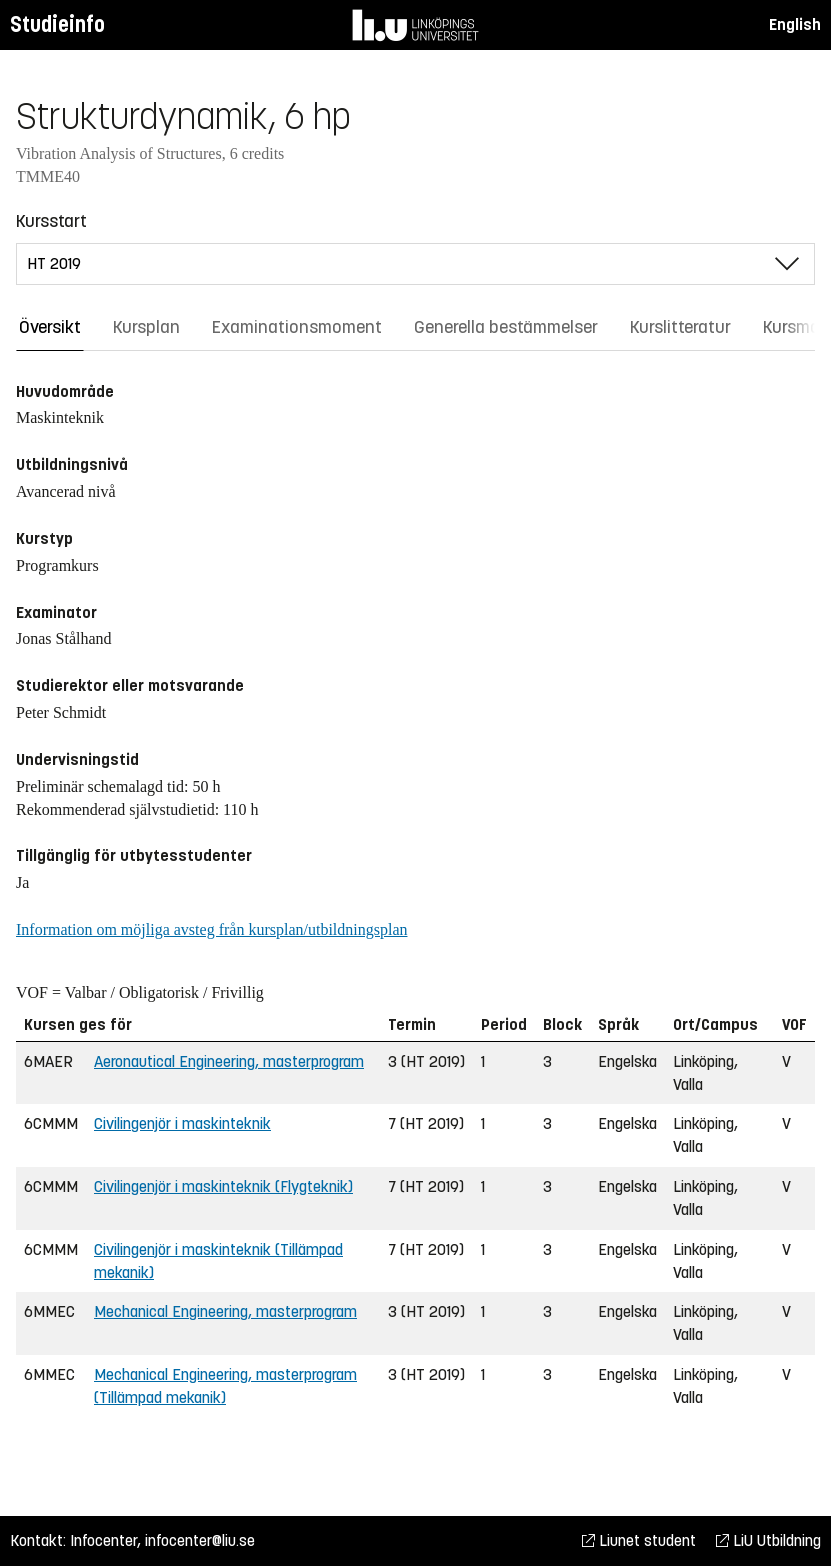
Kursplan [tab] (146, 327)
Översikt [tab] (50, 327)
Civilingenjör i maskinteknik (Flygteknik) (223, 1186)
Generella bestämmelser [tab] (506, 327)
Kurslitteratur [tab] (680, 327)
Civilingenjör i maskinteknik (182, 1123)
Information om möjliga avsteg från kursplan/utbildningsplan (211, 929)
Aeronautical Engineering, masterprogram (229, 1061)
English (795, 24)
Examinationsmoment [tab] (297, 327)
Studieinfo (57, 24)
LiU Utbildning (768, 1540)
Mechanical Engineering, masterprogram (225, 1311)
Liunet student (639, 1540)
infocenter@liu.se (200, 1540)
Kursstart (51, 221)
